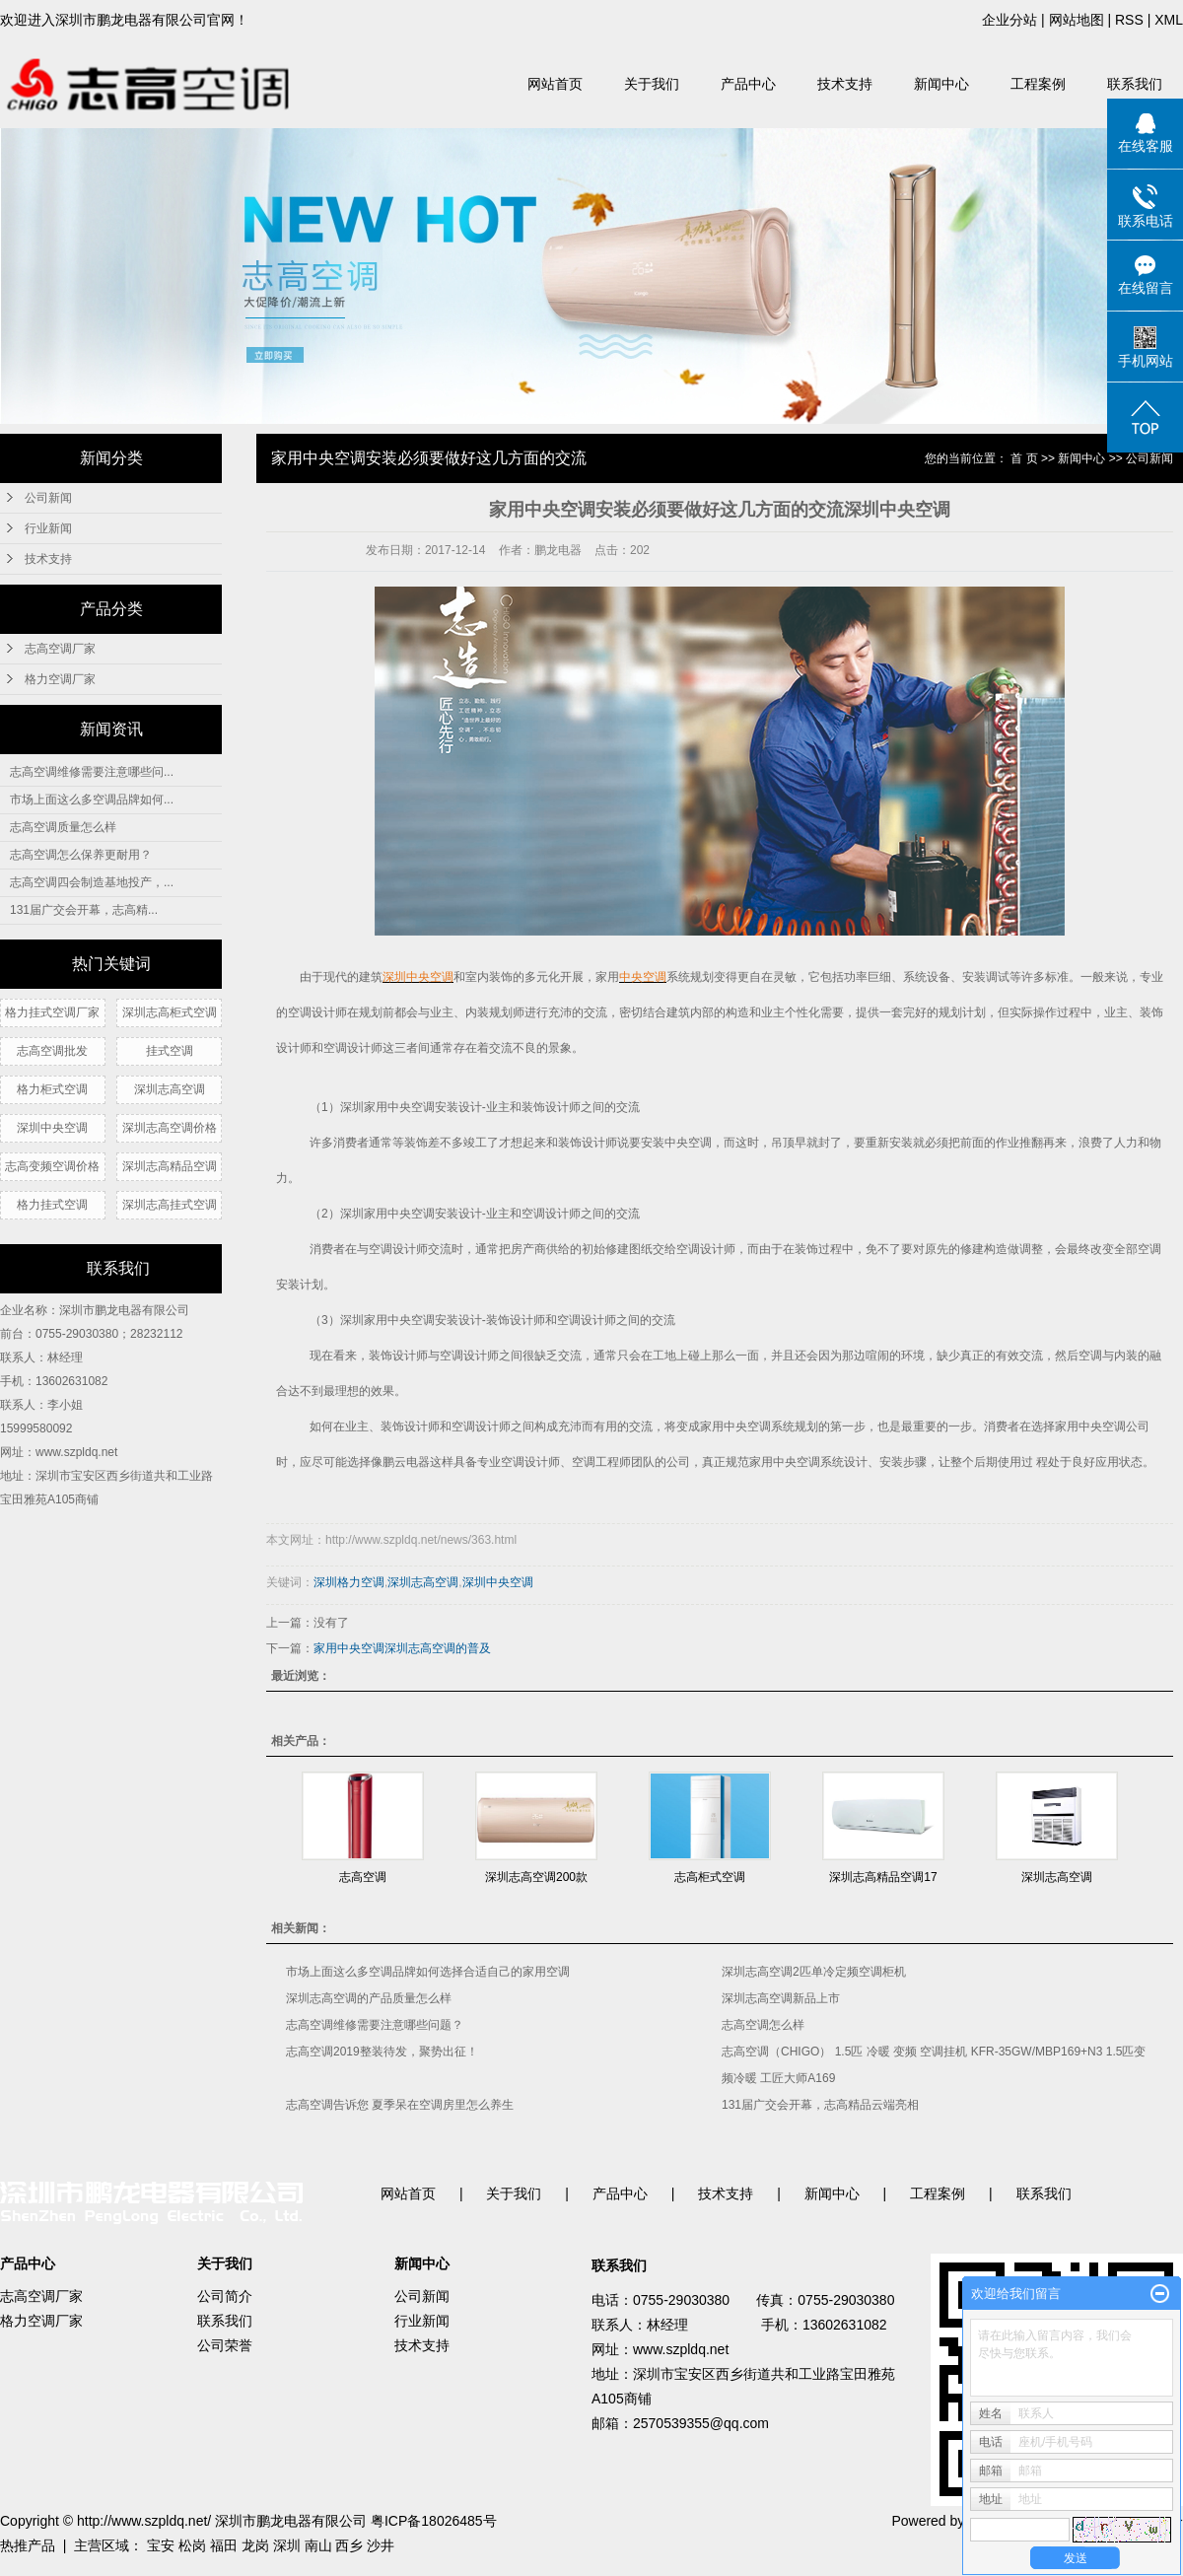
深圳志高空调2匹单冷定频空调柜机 (814, 1972)
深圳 (287, 2545)
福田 (224, 2545)
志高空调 (362, 1877)
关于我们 (651, 84)
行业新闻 (48, 528)
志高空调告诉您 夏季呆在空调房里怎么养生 (400, 2105)
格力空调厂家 (60, 679)
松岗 (192, 2545)
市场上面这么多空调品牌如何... (92, 799)
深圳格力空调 (348, 1582)
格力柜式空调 (52, 1089)
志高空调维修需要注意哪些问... (92, 772)
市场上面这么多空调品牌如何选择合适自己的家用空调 (428, 1972)
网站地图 (1076, 20)
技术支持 (844, 84)
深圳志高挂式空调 (169, 1205)
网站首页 (555, 84)
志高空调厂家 (60, 649)
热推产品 (27, 2545)
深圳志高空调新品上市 (781, 1998)
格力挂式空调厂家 (52, 1012)
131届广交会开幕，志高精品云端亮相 (820, 2105)
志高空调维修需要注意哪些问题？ (374, 2025)
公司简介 (224, 2296)
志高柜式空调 (709, 1877)
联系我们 (1134, 84)
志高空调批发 (52, 1051)
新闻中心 (941, 84)
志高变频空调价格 (52, 1166)
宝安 (160, 2545)
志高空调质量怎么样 (63, 827)
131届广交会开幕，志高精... (84, 910)
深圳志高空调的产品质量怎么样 (369, 1998)
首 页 (1023, 458)
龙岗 (255, 2545)
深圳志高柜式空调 (169, 1012)
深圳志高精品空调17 (883, 1877)
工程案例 (1038, 84)
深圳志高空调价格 (169, 1128)
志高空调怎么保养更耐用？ (81, 855)
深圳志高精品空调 (169, 1166)
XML (1168, 20)
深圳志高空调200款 (536, 1877)
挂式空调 (169, 1051)
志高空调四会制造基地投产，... (92, 882)
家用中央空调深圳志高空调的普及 (402, 1648)
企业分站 (1009, 20)
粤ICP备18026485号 (434, 2521)
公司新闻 (48, 498)
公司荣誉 (224, 2345)
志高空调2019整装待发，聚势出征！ (382, 2051)
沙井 (380, 2545)
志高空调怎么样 (763, 2025)
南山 (318, 2545)
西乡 (349, 2545)
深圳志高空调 (169, 1089)
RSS (1129, 20)
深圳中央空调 (52, 1128)
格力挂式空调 (52, 1205)
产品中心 (748, 84)
